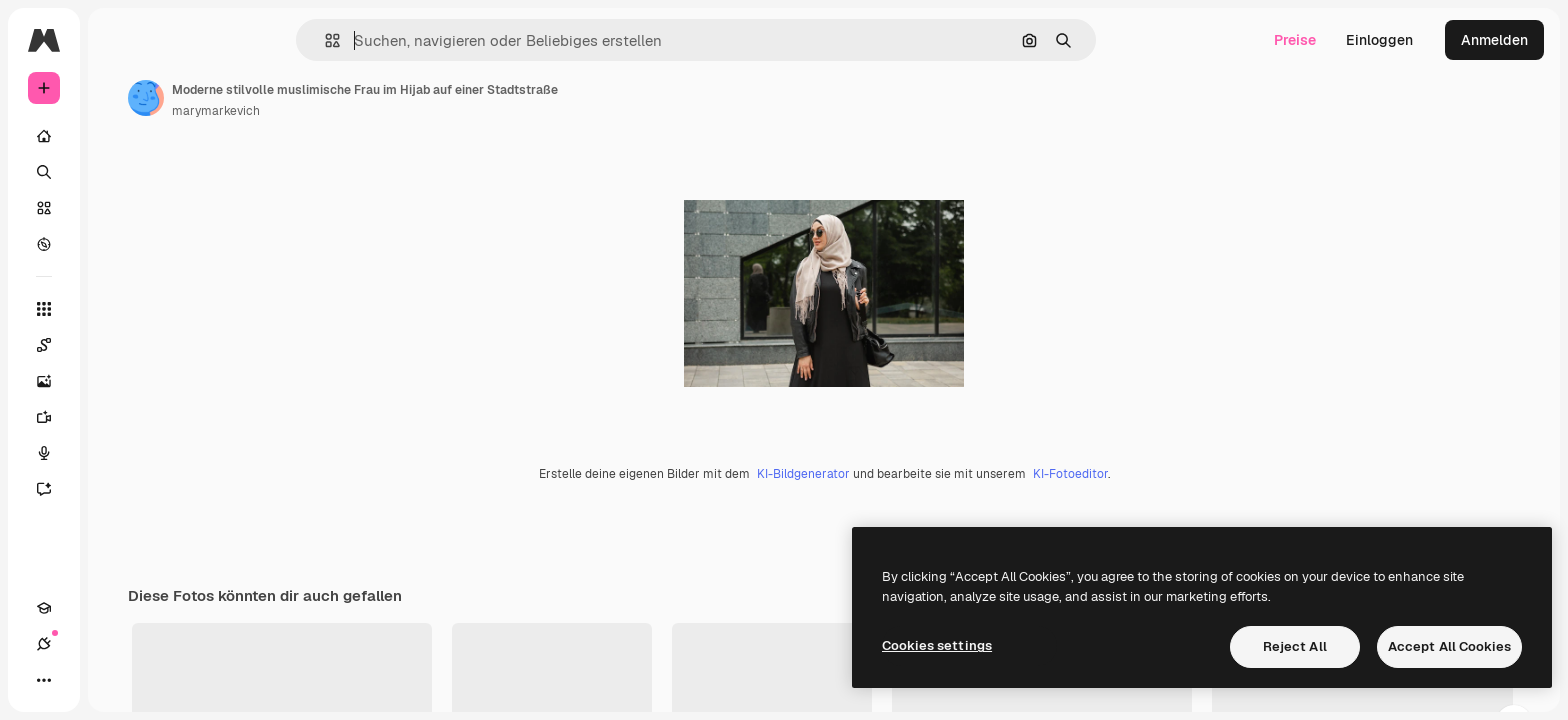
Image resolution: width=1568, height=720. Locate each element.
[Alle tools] (120, 309)
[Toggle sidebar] (196, 40)
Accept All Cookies (1449, 646)
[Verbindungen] (80, 680)
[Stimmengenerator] (120, 453)
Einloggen (1379, 40)
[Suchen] (120, 172)
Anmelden (1494, 40)
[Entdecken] (120, 244)
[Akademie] (44, 680)
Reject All (1295, 646)
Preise (1295, 40)
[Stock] (120, 208)
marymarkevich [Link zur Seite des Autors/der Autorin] (368, 111)
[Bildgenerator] (120, 381)
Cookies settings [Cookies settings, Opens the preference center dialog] (937, 645)
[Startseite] (120, 136)
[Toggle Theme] (116, 680)
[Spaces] (120, 345)
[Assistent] (120, 489)
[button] (400, 40)
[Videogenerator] (120, 417)
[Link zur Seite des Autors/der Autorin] (298, 98)
